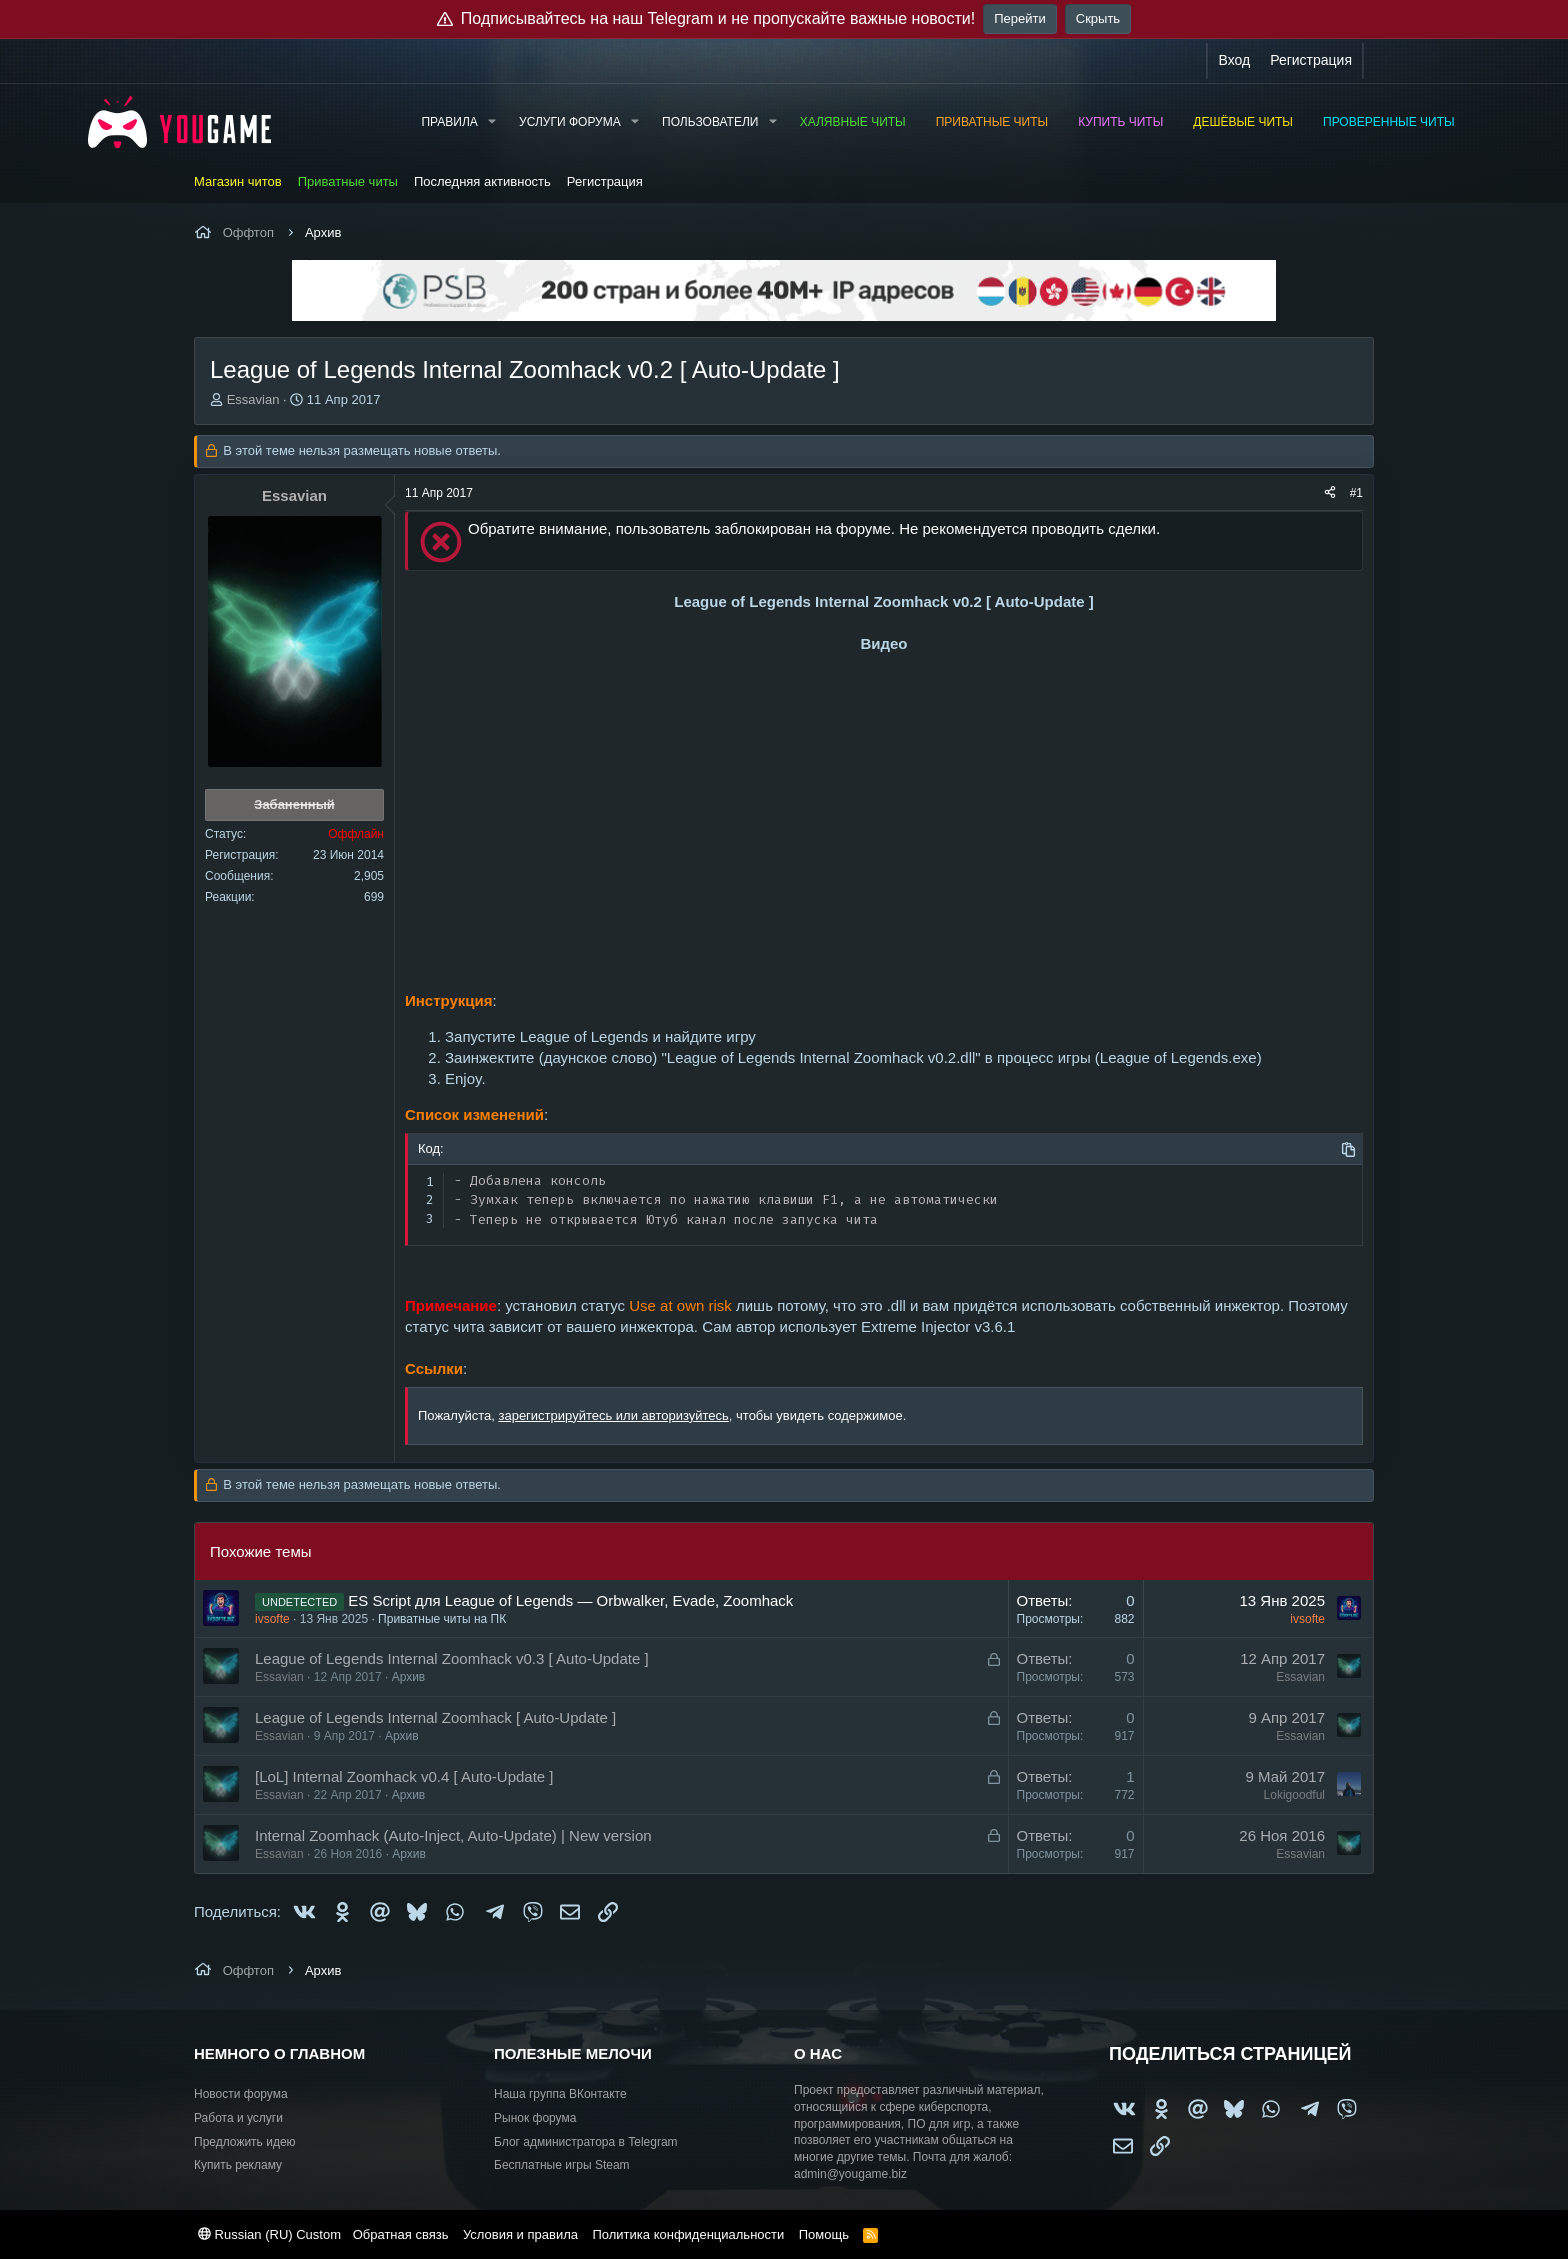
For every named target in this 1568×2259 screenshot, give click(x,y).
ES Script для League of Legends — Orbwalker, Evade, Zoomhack (570, 1600)
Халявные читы (853, 122)
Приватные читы (992, 122)
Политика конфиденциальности (688, 2234)
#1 (1356, 493)
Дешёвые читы (1243, 122)
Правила (449, 122)
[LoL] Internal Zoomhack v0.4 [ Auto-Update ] (404, 1776)
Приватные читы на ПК (442, 1619)
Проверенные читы (1389, 122)
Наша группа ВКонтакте (560, 2094)
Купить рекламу (238, 2165)
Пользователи (710, 122)
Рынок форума (535, 2118)
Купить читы (1120, 122)
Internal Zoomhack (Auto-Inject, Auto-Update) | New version (453, 1835)
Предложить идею (245, 2142)
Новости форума (241, 2094)
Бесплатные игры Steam (562, 2165)
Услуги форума (570, 122)
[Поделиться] (1330, 493)
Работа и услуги (238, 2118)
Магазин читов (238, 181)
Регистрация (605, 181)
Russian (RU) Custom (269, 2234)
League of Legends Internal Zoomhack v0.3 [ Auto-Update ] (452, 1658)
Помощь (824, 2234)
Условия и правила (520, 2234)
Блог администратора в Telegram (586, 2142)
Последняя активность (482, 181)
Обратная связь (401, 2234)
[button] (492, 122)
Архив (409, 1677)
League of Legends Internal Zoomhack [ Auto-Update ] (435, 1717)
